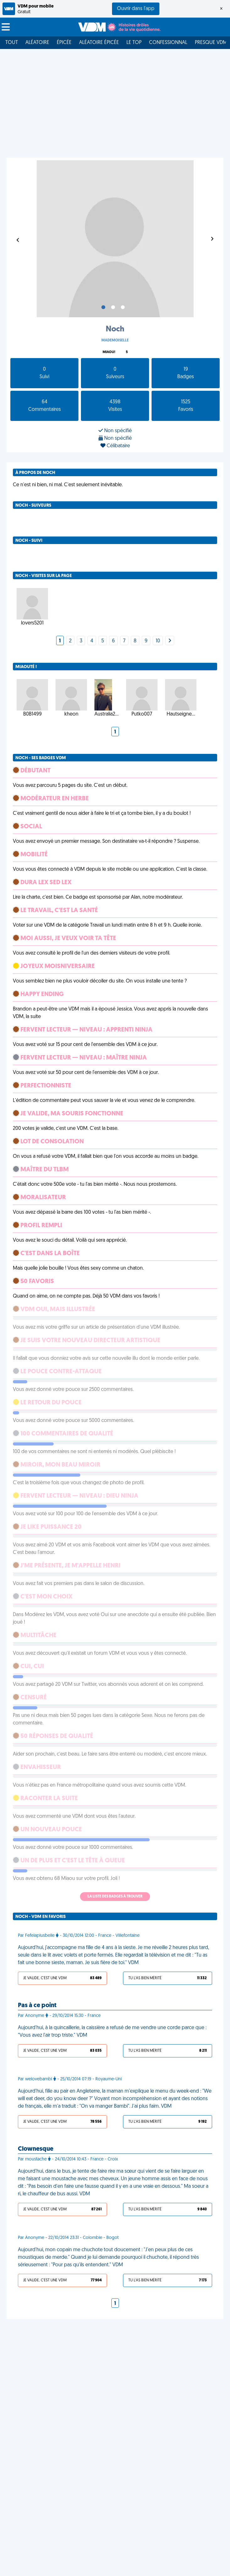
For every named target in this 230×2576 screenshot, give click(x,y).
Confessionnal (168, 42)
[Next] (170, 641)
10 (158, 641)
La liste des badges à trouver (115, 1896)
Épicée (64, 42)
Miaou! (109, 352)
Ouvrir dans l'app (135, 8)
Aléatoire (37, 42)
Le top (134, 42)
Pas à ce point (37, 2005)
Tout (11, 42)
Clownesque (35, 2149)
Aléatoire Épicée (99, 42)
